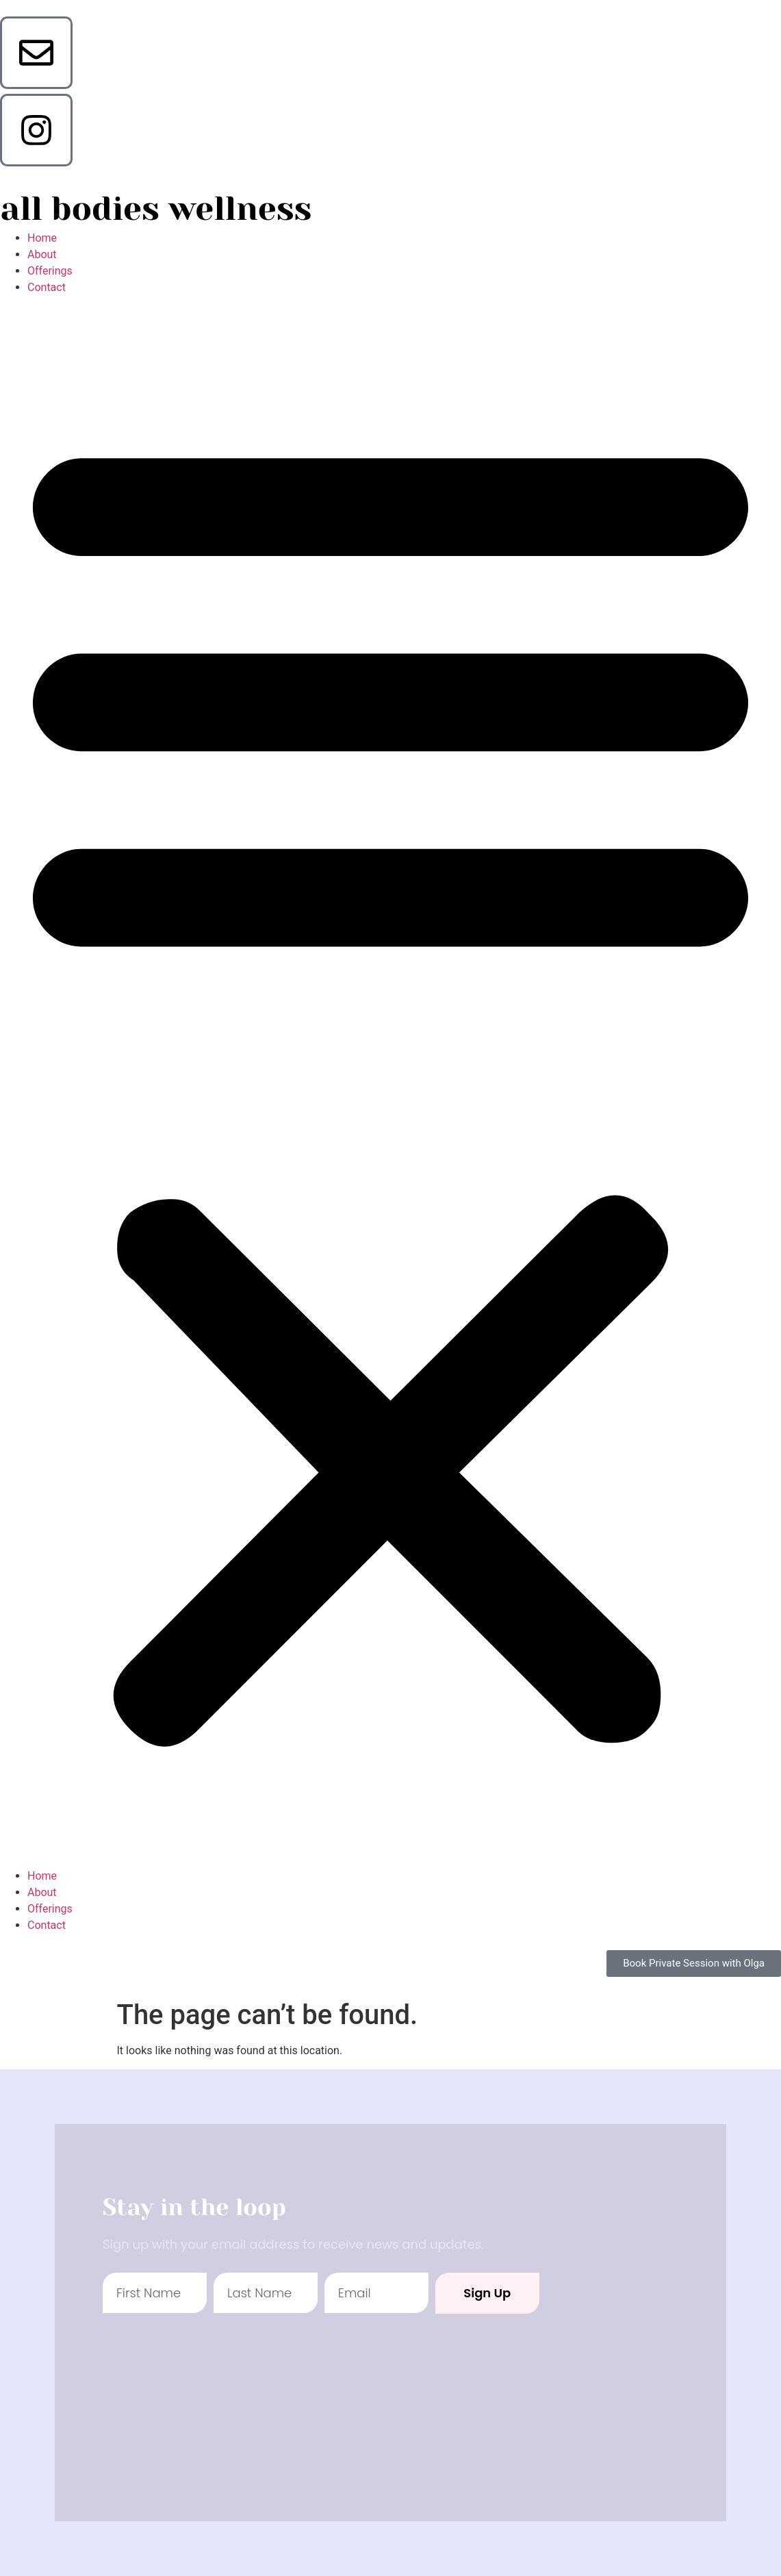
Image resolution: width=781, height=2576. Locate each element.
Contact (46, 287)
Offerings (50, 270)
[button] (390, 1082)
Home (42, 237)
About (42, 254)
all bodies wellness (156, 209)
